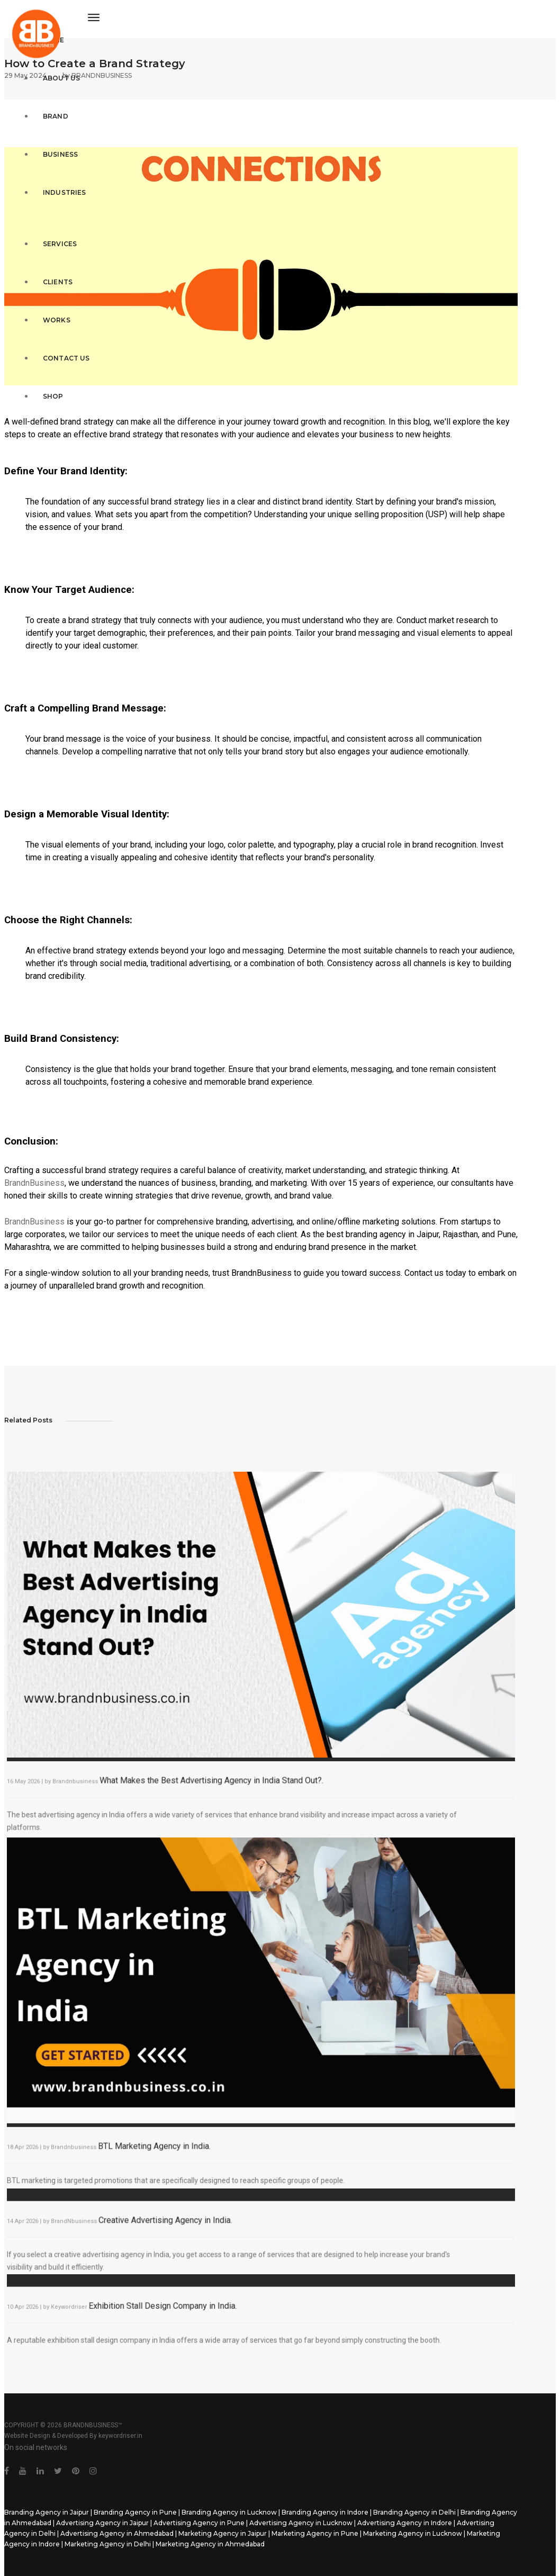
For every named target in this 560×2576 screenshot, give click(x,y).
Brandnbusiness (84, 1780)
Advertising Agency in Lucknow (301, 2523)
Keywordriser (78, 2312)
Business (52, 141)
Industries (56, 179)
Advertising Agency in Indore (404, 2523)
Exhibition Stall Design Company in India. (167, 2311)
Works (48, 306)
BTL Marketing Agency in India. (159, 2144)
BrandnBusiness (34, 1183)
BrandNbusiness (83, 2226)
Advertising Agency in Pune (199, 2523)
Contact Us (58, 344)
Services (52, 230)
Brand (47, 102)
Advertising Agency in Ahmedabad (117, 2533)
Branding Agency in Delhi (414, 2512)
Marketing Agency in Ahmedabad (210, 2544)
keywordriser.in (120, 2435)
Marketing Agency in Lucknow (412, 2533)
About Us (53, 64)
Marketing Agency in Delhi (108, 2544)
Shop (45, 382)
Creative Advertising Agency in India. (169, 2225)
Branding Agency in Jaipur (46, 2512)
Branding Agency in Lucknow (229, 2512)
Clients (50, 268)
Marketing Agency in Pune (315, 2533)
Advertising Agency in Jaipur (102, 2523)
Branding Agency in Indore (325, 2512)
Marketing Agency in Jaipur (222, 2533)
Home (46, 26)
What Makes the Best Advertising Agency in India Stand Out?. (213, 1779)
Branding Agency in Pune (135, 2512)
